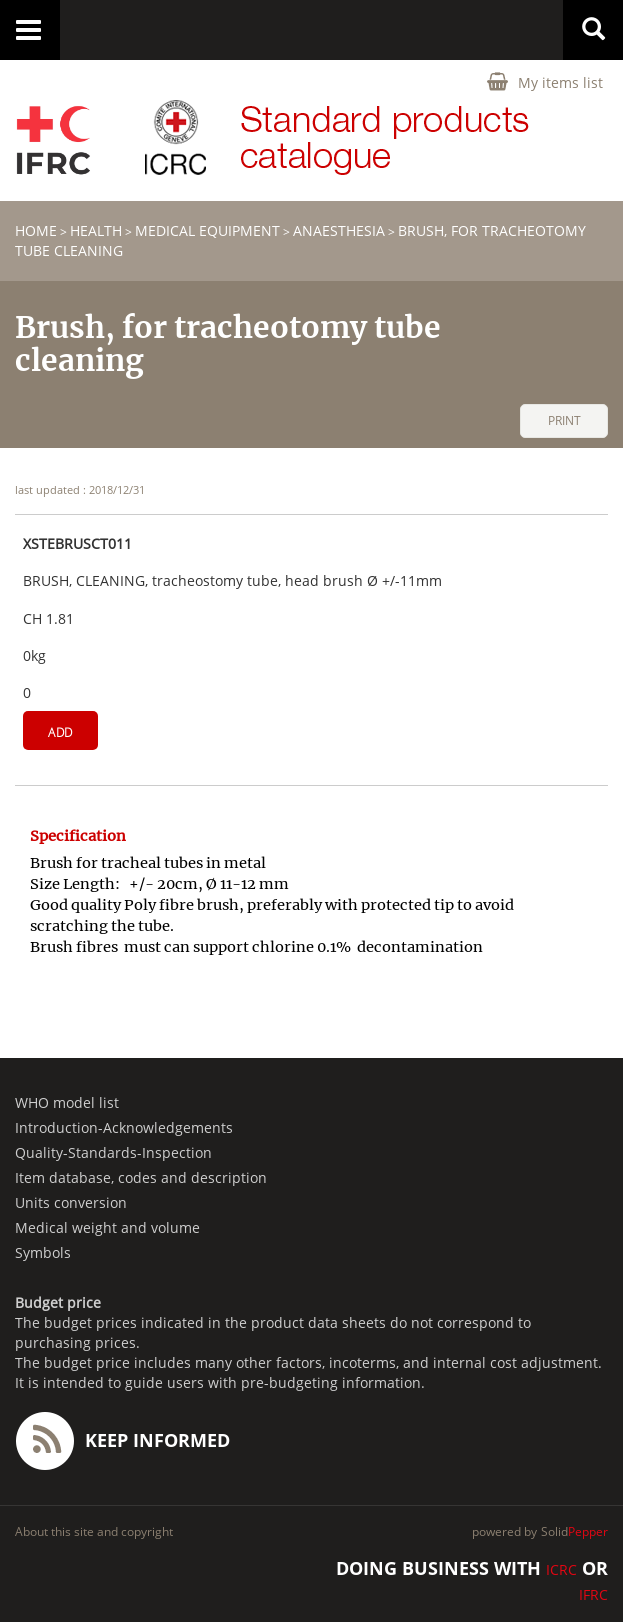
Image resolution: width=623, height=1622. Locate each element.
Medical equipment (207, 230)
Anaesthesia (339, 230)
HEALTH (96, 230)
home (36, 230)
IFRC (593, 1594)
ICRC (561, 1569)
